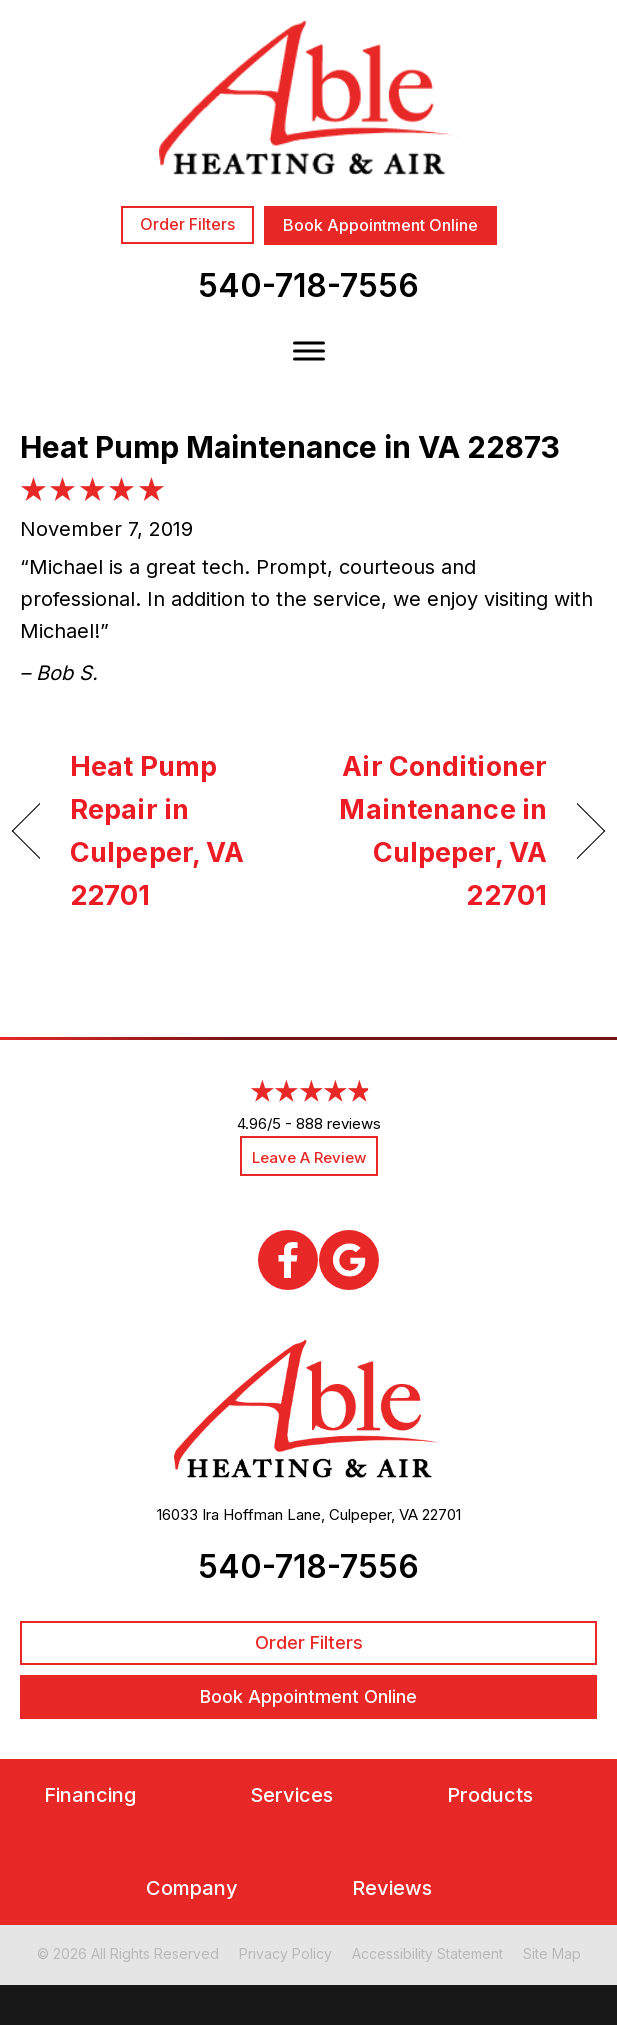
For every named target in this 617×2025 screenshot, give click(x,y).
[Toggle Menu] (309, 350)
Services (291, 1795)
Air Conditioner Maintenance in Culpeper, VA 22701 (436, 831)
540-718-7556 (308, 285)
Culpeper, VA (373, 1514)
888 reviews (338, 1123)
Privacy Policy (285, 1953)
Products (490, 1795)
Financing (90, 1795)
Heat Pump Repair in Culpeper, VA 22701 (157, 831)
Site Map (552, 1953)
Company (192, 1888)
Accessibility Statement (427, 1953)
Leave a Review (309, 1157)
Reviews (392, 1888)
